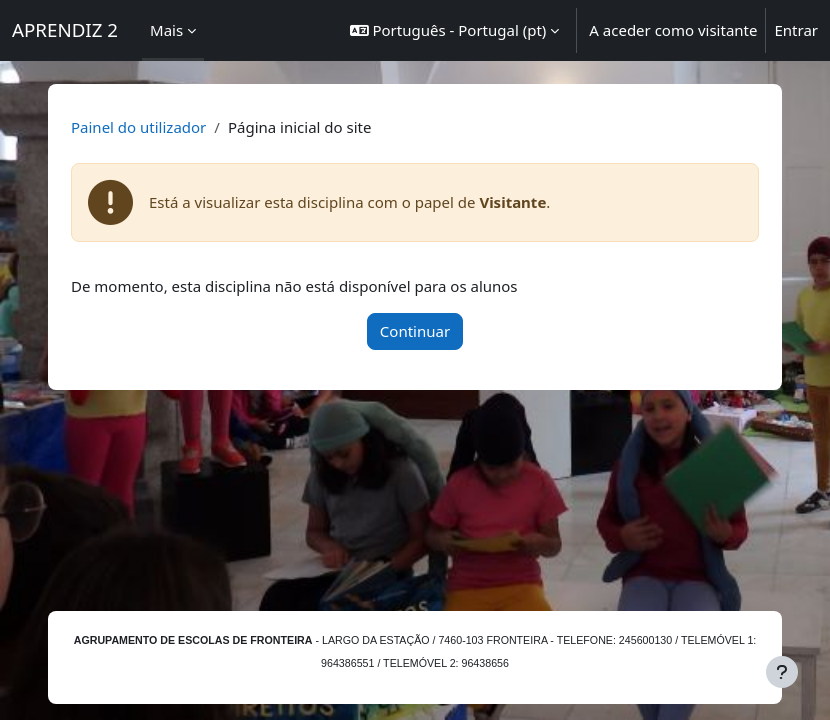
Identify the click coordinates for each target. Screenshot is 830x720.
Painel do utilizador (138, 127)
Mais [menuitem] (166, 30)
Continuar (415, 331)
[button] (455, 30)
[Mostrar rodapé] (782, 672)
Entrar (796, 30)
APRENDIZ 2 (65, 29)
